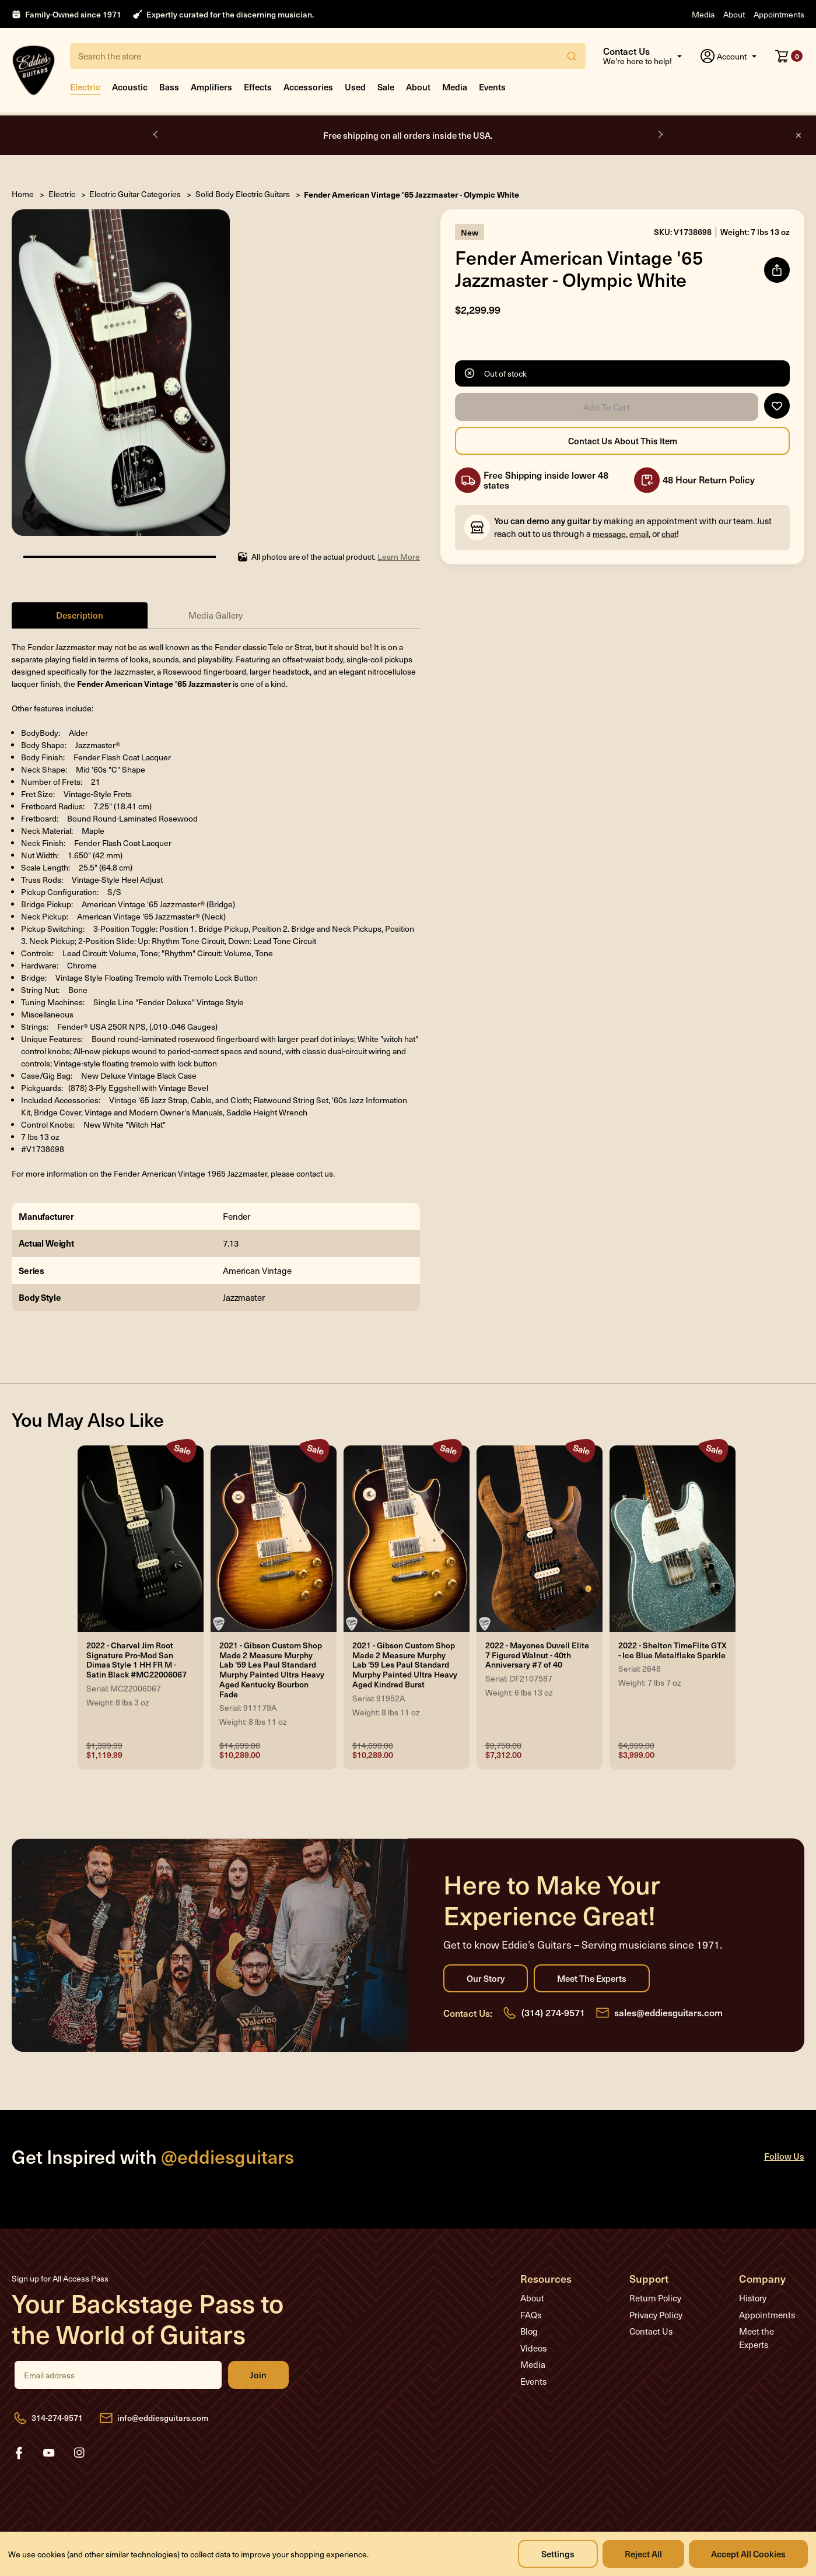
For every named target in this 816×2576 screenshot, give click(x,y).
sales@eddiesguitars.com (668, 2012)
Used (355, 86)
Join (258, 2375)
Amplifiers (211, 86)
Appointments (779, 14)
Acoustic (130, 86)
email (639, 533)
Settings (558, 2553)
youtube (49, 2453)
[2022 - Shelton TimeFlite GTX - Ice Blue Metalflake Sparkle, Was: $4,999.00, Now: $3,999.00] (673, 1538)
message (609, 533)
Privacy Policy (655, 2315)
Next (659, 134)
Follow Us (784, 2156)
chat (669, 533)
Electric (85, 86)
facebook (19, 2453)
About (734, 14)
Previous (156, 134)
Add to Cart (606, 407)
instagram (79, 2453)
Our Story (485, 1978)
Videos (533, 2348)
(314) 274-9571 (553, 2012)
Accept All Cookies (748, 2553)
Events (492, 86)
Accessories (308, 86)
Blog (529, 2331)
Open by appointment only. (408, 135)
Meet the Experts (592, 1978)
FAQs (530, 2315)
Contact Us (651, 2331)
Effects (258, 86)
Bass (169, 86)
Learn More (398, 556)
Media (703, 14)
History (752, 2298)
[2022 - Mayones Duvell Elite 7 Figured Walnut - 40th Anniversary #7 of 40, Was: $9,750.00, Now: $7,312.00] (540, 1538)
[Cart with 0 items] (788, 56)
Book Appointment (462, 135)
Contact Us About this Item (622, 441)
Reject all (643, 2553)
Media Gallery (215, 615)
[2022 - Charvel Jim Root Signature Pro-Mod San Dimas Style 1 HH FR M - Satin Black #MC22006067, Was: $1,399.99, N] (141, 1538)
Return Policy (655, 2298)
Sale (385, 86)
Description (79, 615)
